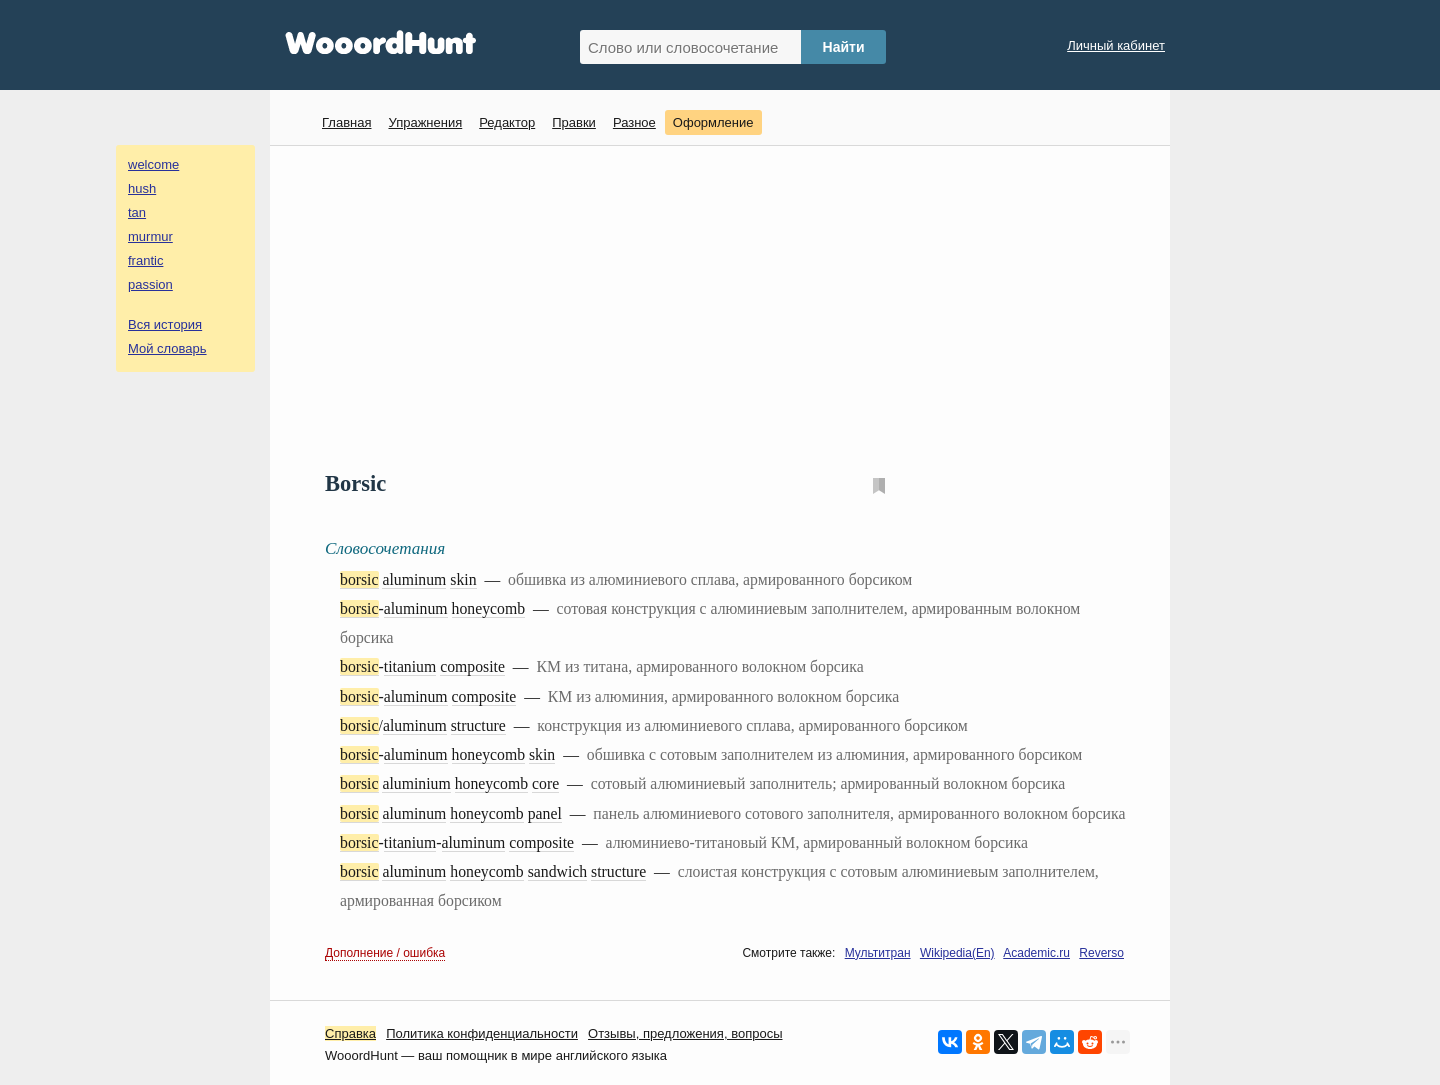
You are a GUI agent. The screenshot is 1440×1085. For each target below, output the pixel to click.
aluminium (416, 783)
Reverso (1101, 953)
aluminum (414, 579)
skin (463, 579)
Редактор (507, 122)
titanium (410, 666)
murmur (150, 236)
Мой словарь (167, 348)
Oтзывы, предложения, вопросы (685, 1033)
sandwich (558, 871)
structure (478, 725)
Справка (350, 1033)
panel (545, 813)
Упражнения (425, 122)
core (545, 783)
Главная (346, 122)
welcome (153, 164)
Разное (634, 122)
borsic (359, 579)
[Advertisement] (727, 306)
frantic (145, 260)
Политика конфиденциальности (482, 1033)
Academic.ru (1036, 953)
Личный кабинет (1116, 45)
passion (150, 284)
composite (472, 666)
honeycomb (488, 608)
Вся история (165, 324)
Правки (574, 122)
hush (142, 188)
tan (137, 212)
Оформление (713, 122)
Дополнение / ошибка (385, 953)
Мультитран (878, 953)
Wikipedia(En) (957, 953)
